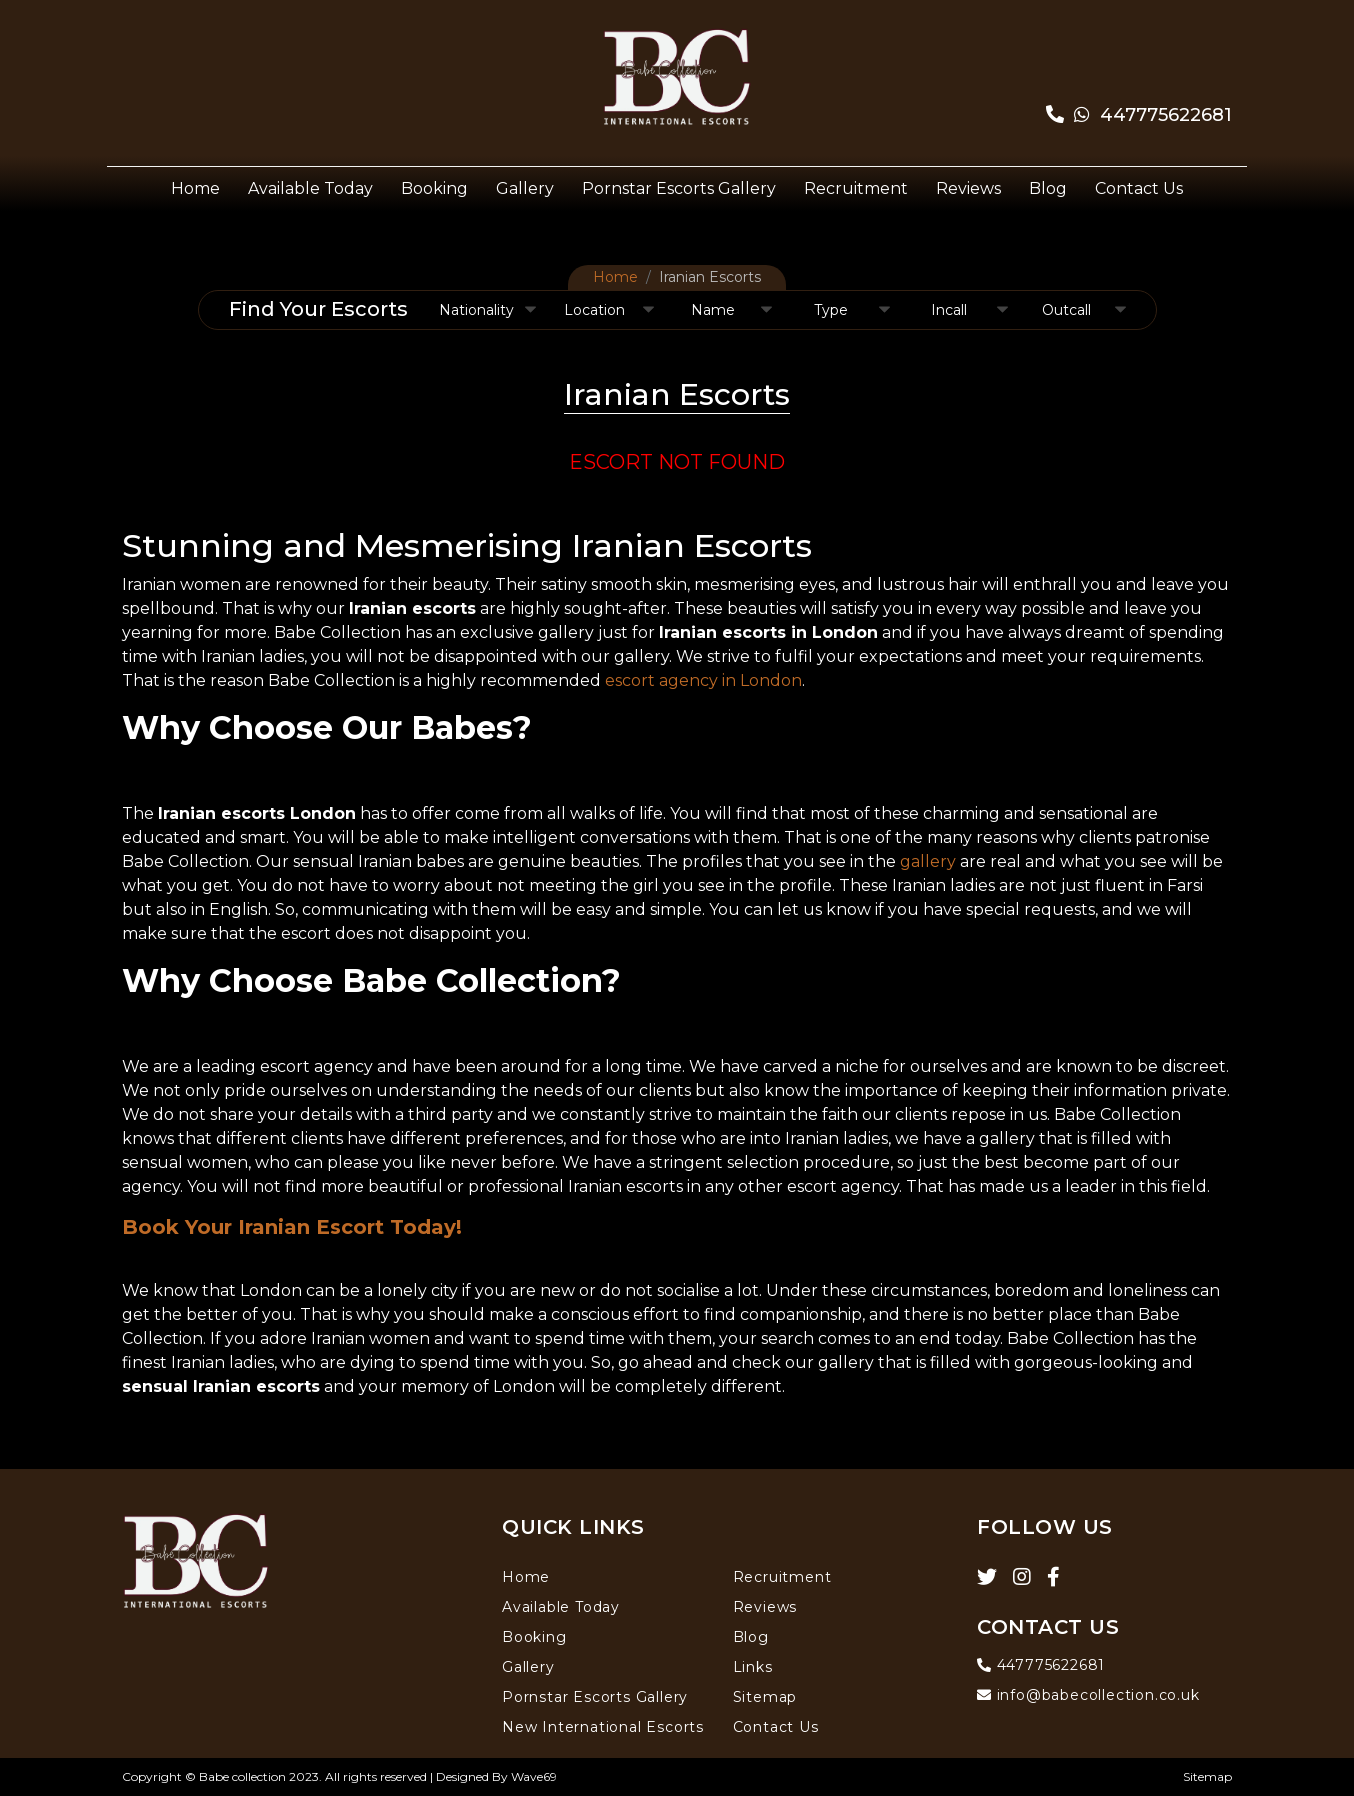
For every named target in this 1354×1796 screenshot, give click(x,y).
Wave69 (534, 1776)
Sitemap (765, 1697)
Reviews (968, 188)
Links (753, 1667)
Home (195, 188)
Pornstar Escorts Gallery (679, 188)
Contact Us (1139, 188)
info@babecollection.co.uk (1088, 1695)
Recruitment (856, 188)
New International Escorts (603, 1727)
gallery (928, 861)
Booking (434, 188)
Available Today (310, 188)
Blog (1048, 188)
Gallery (525, 188)
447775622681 (1166, 115)
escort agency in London (703, 680)
